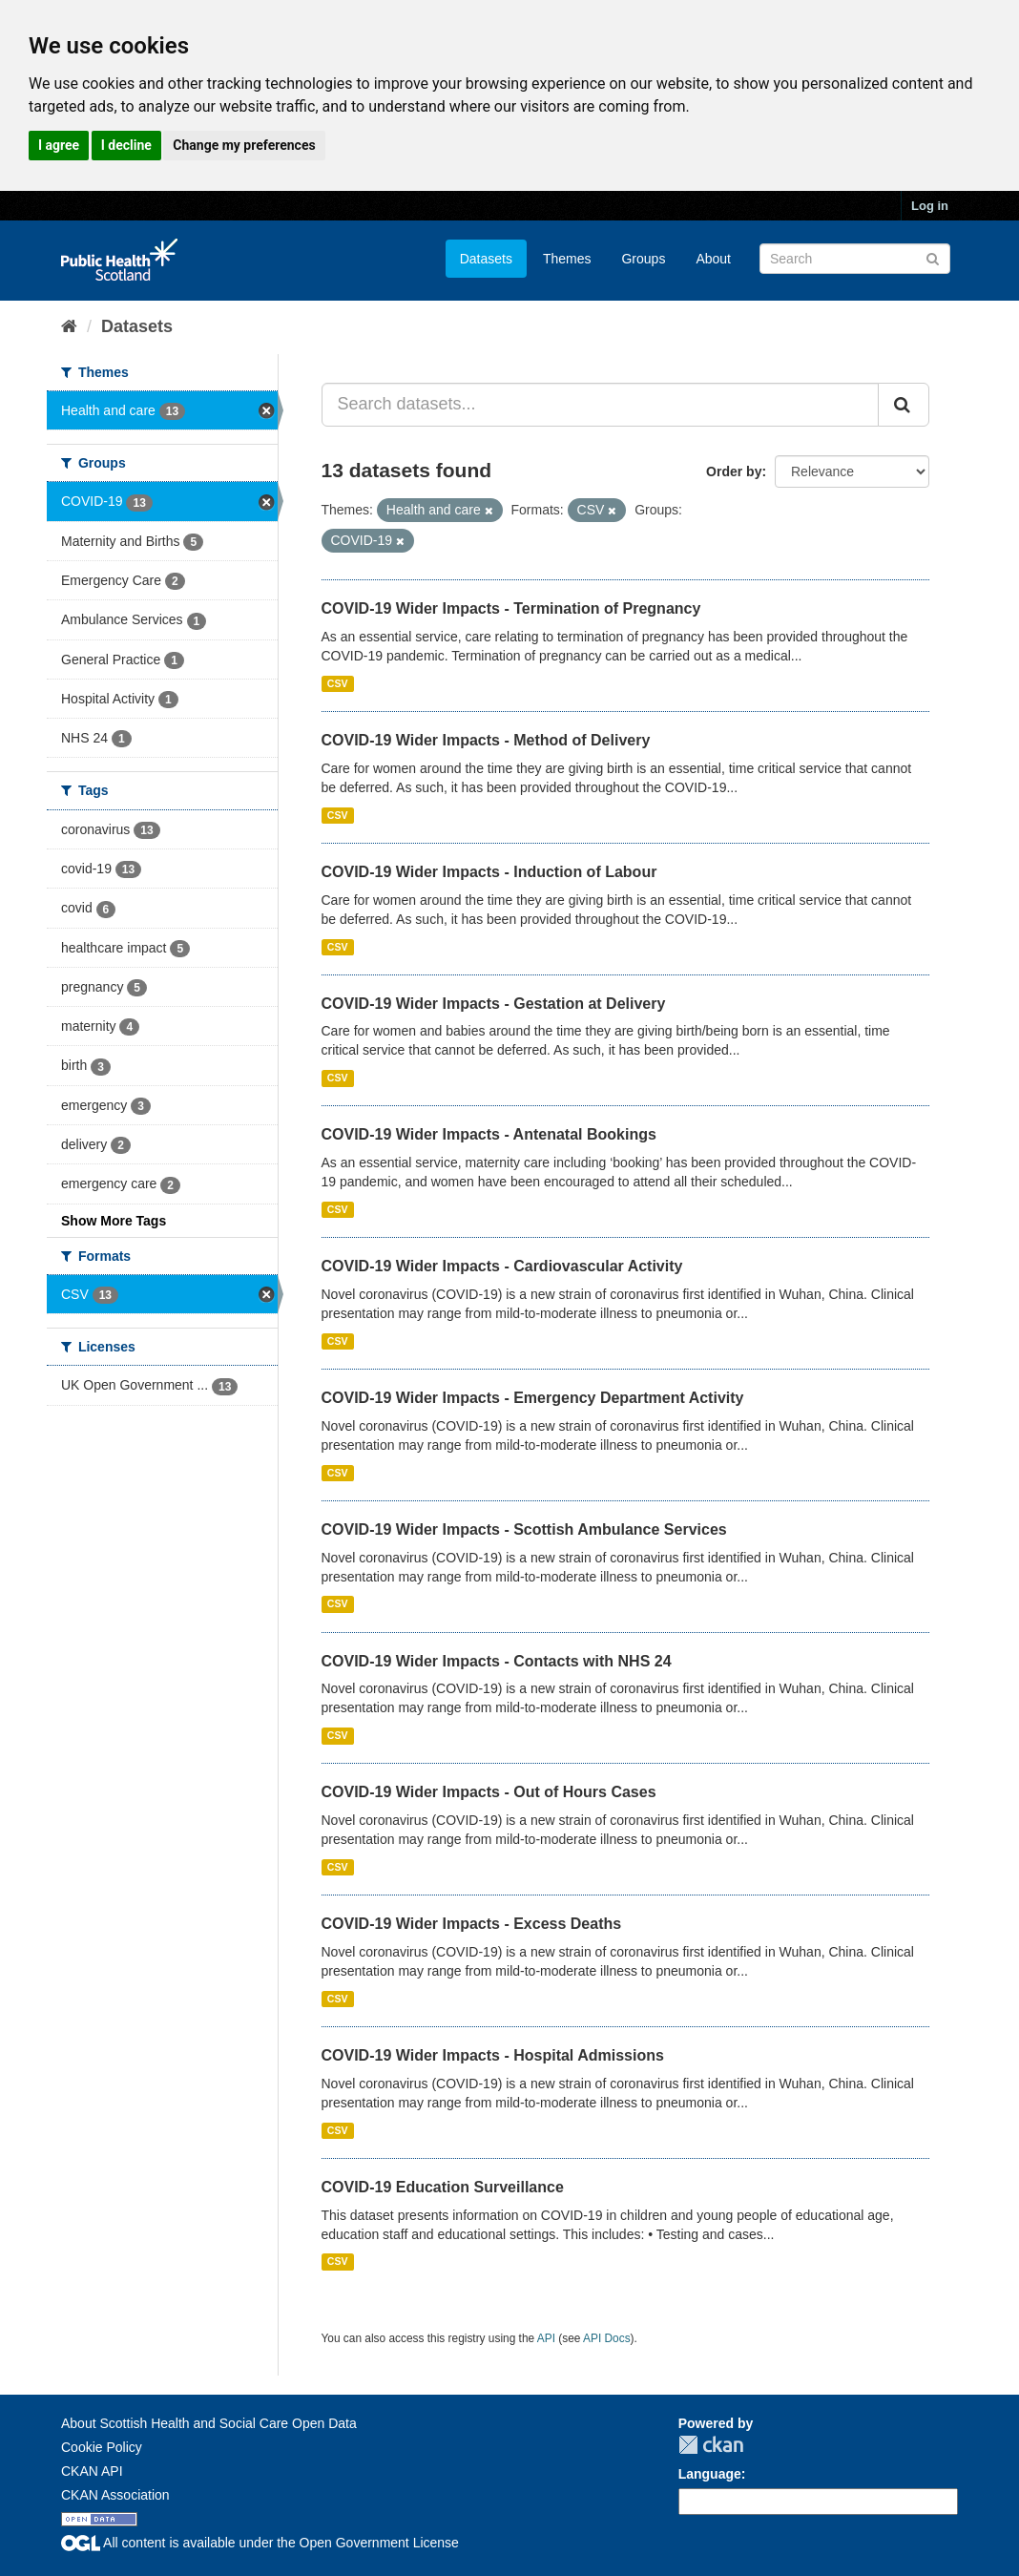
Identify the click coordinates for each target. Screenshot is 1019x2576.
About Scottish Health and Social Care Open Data (209, 2423)
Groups (643, 258)
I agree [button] (58, 145)
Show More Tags (113, 1220)
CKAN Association (115, 2495)
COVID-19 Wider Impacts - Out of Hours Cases (489, 1792)
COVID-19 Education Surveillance (443, 2187)
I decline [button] (126, 145)
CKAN (710, 2445)
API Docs (607, 2338)
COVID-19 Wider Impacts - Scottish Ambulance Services (524, 1529)
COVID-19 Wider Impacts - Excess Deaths (472, 1924)
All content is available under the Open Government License (260, 2542)
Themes (567, 258)
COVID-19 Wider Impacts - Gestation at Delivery (494, 1003)
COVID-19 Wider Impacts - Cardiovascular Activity (502, 1266)
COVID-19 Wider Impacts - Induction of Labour (489, 872)
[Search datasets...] (601, 405)
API (546, 2338)
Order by (733, 471)
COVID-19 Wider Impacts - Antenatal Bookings (489, 1134)
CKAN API (92, 2471)
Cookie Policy (101, 2447)
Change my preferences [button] (244, 145)
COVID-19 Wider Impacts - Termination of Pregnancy (511, 608)
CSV (337, 683)
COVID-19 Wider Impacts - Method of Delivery (486, 740)
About (713, 258)
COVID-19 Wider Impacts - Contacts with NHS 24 (497, 1661)
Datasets (486, 258)
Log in (929, 206)
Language (709, 2474)
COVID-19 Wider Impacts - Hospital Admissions (493, 2055)
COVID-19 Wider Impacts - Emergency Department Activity (533, 1398)
